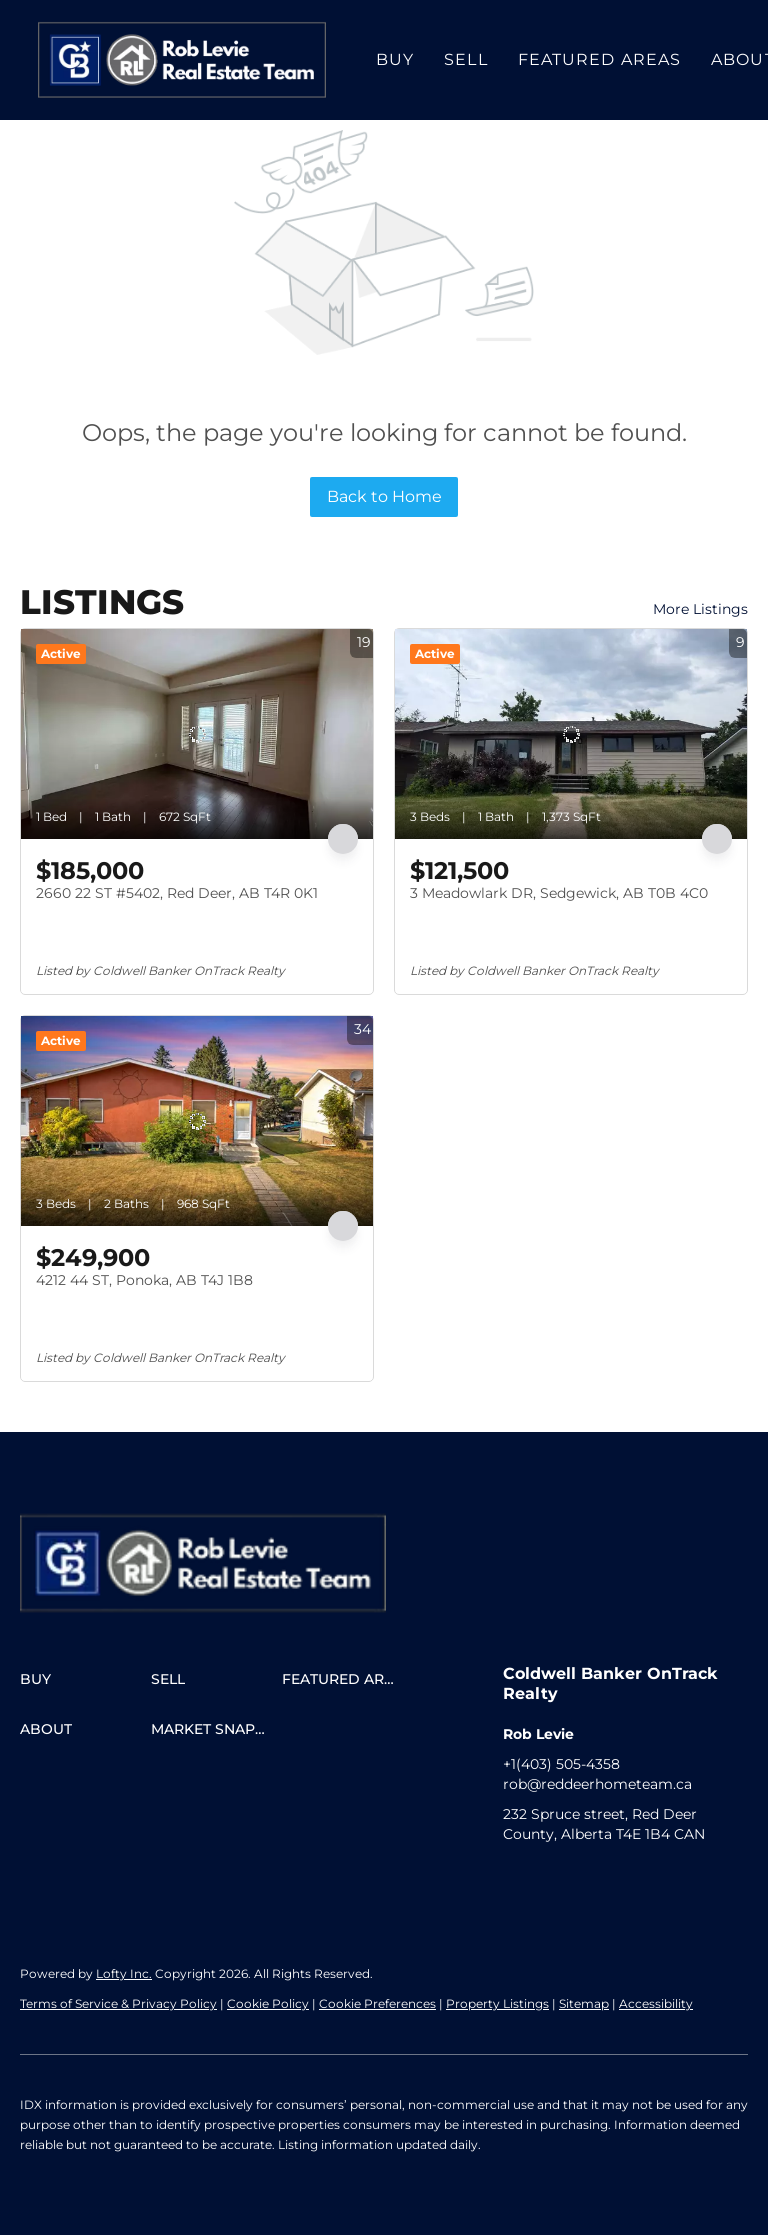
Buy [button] (395, 59)
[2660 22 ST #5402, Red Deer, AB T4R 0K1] (197, 734)
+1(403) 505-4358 (561, 1764)
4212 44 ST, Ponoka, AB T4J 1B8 (144, 1280)
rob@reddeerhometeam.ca (597, 1784)
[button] (182, 60)
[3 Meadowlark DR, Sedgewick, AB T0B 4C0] (571, 734)
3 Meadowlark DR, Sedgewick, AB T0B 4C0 (559, 893)
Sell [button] (465, 59)
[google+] (598, 1879)
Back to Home (384, 496)
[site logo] (223, 1542)
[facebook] (518, 1879)
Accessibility (656, 2003)
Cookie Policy (268, 2003)
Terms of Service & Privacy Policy (118, 2003)
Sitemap (584, 2003)
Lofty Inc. (124, 1973)
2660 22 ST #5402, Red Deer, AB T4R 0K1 (177, 893)
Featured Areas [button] (599, 59)
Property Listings (497, 2003)
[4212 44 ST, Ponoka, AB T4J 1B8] (197, 1121)
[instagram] (558, 1879)
